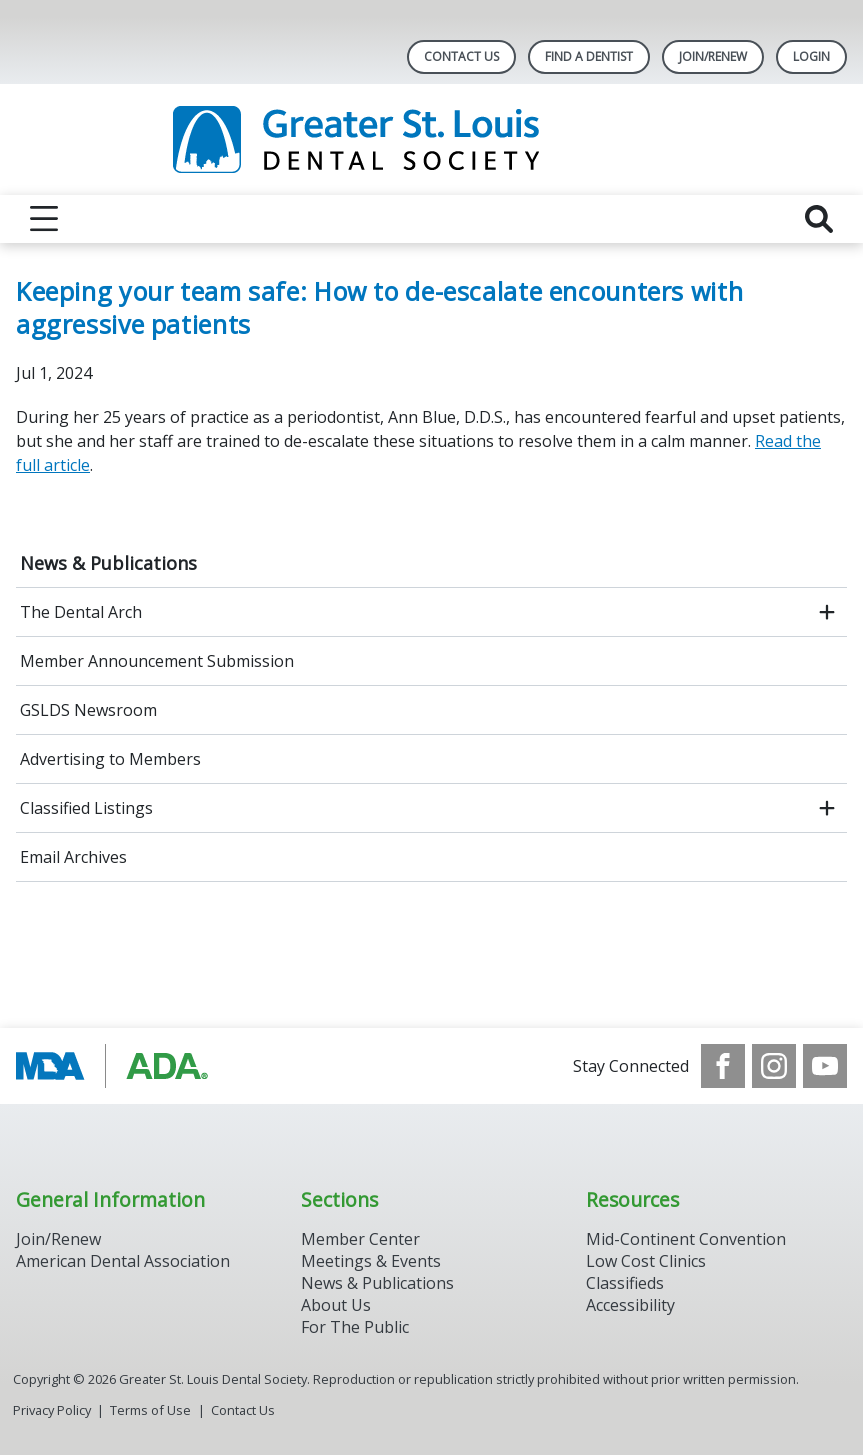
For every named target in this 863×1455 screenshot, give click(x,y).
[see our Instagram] (774, 1066)
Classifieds (625, 1283)
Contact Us (461, 56)
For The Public (355, 1327)
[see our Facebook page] (723, 1066)
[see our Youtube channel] (825, 1066)
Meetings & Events (371, 1261)
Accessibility (630, 1305)
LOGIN (811, 56)
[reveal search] (819, 219)
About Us (336, 1305)
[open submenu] (827, 612)
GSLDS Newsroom (88, 710)
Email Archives (73, 857)
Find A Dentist (589, 56)
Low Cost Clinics (646, 1261)
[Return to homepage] (431, 139)
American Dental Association (123, 1261)
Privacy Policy (52, 1410)
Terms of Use (150, 1410)
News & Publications (108, 563)
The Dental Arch (81, 612)
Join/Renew (713, 56)
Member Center (360, 1239)
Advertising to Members (110, 759)
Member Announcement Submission (157, 661)
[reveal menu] (44, 219)
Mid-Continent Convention (686, 1239)
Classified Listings (86, 808)
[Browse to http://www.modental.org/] (117, 1066)
